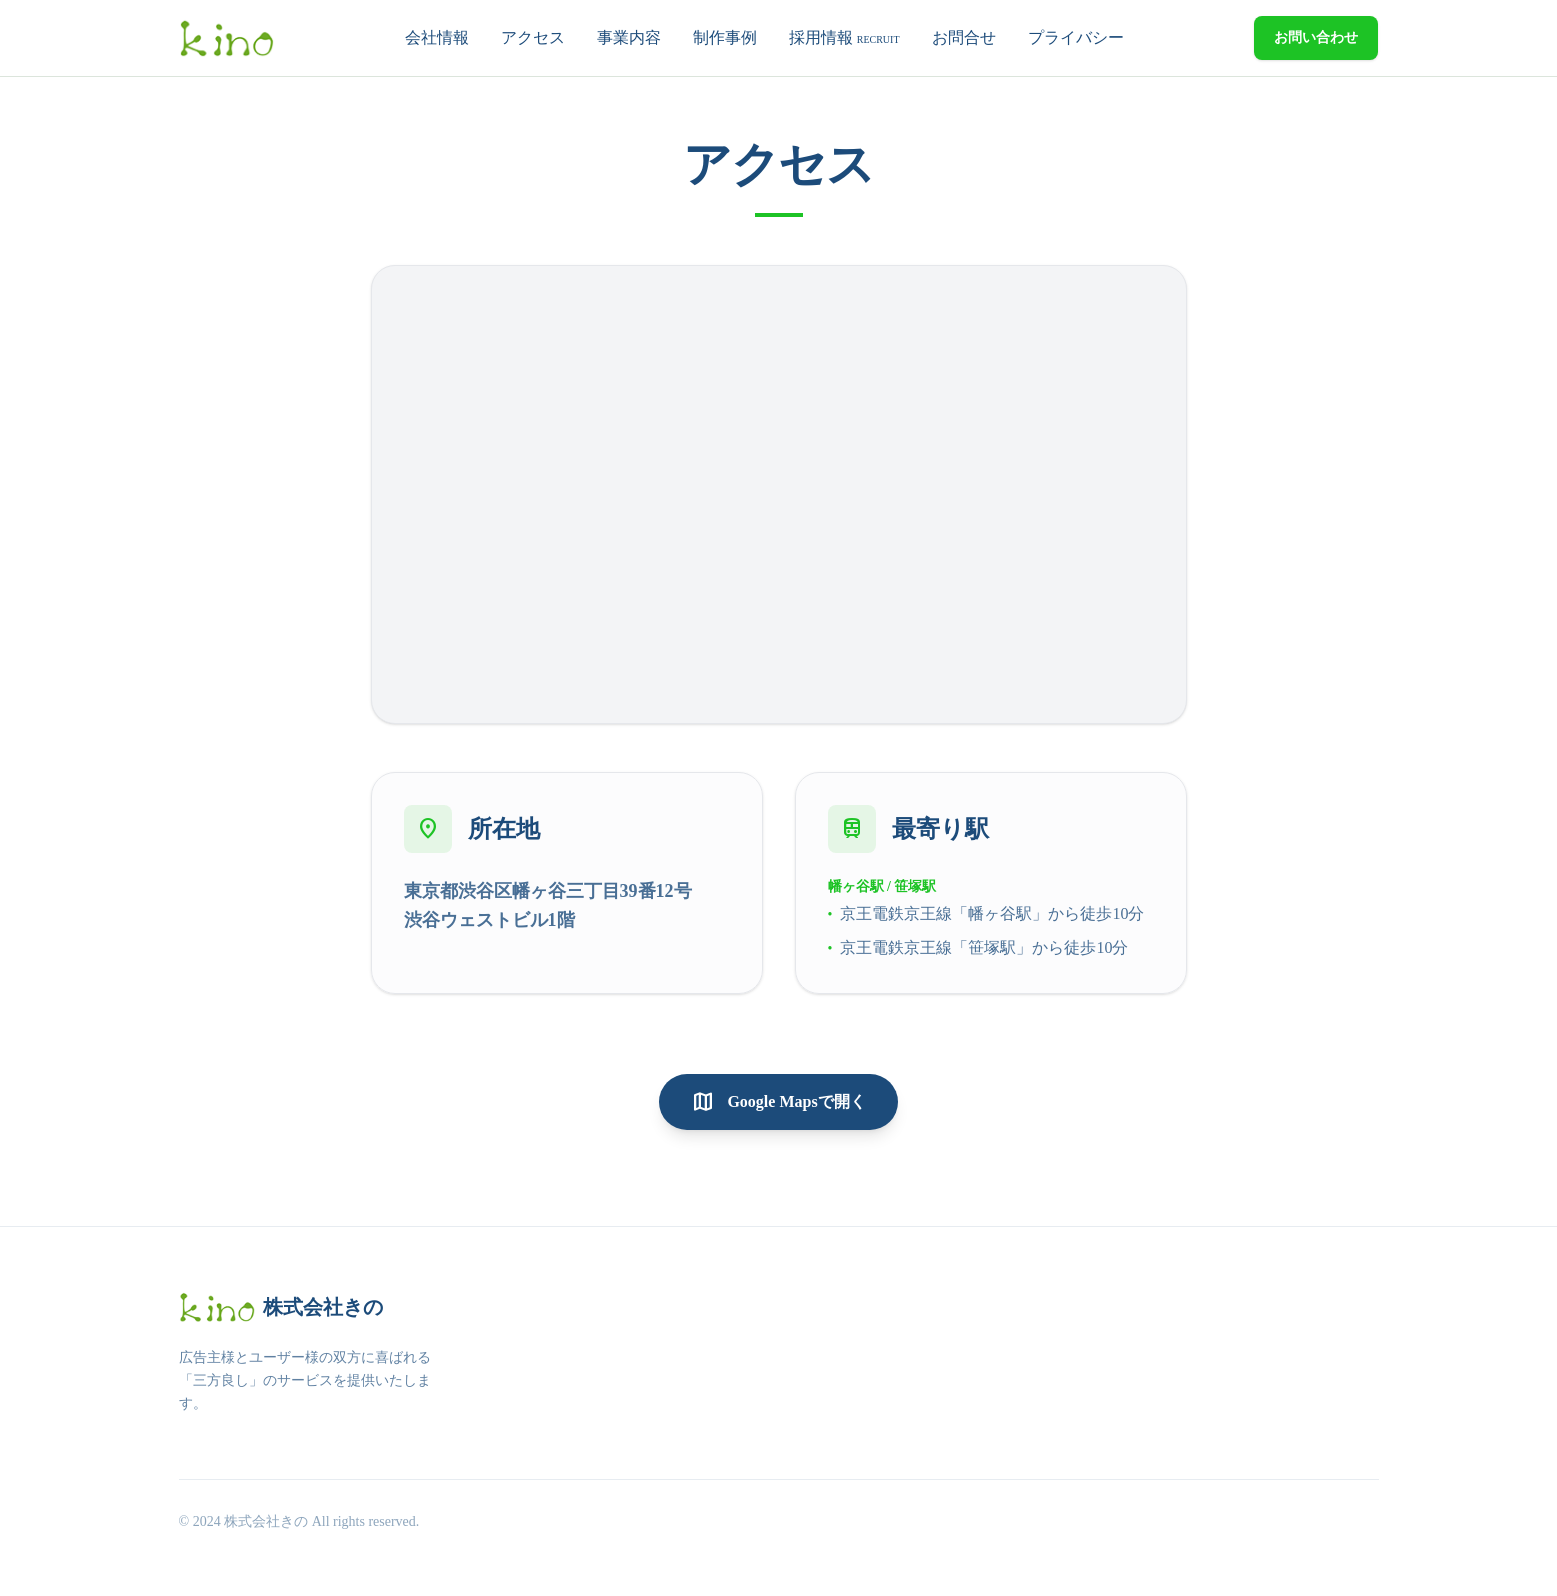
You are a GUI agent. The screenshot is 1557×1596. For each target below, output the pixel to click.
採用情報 (844, 37)
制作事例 (725, 37)
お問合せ (964, 37)
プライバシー (1076, 37)
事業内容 (629, 37)
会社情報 (437, 37)
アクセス (533, 37)
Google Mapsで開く (778, 1102)
